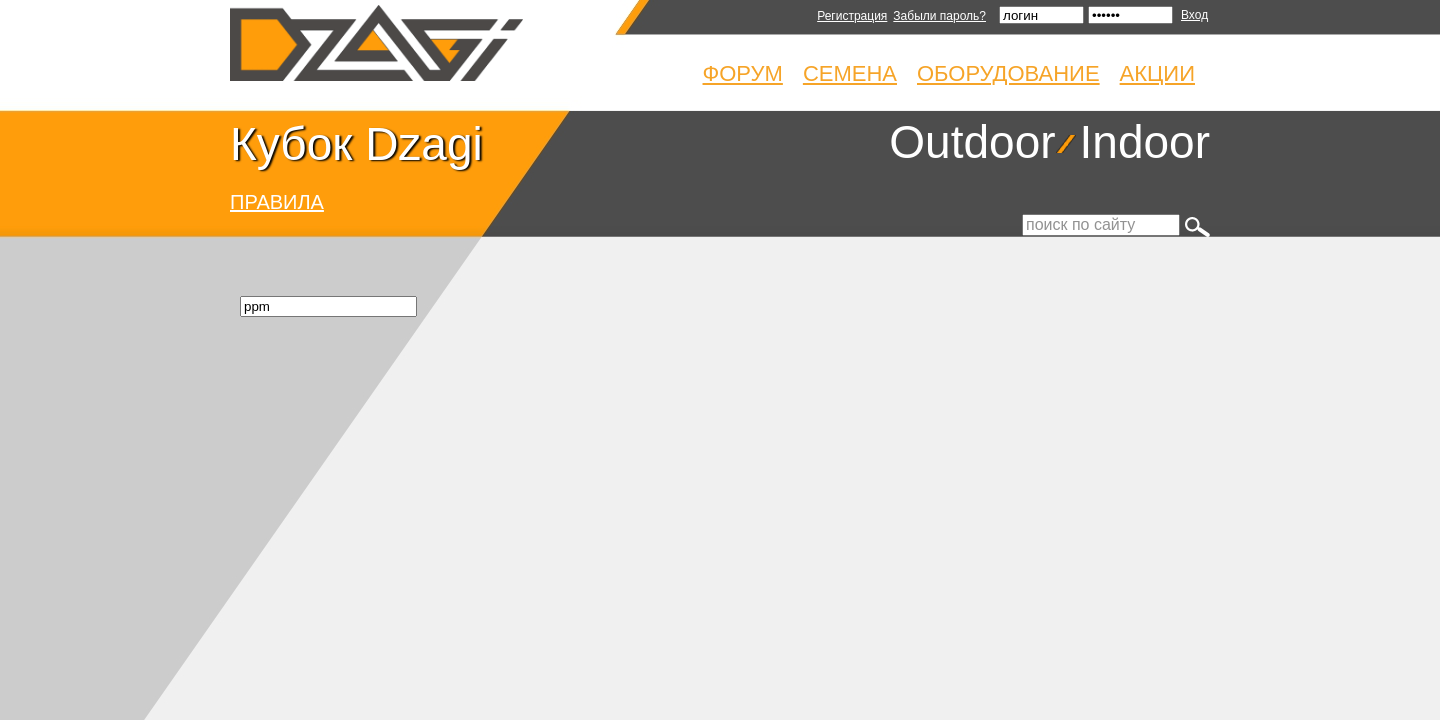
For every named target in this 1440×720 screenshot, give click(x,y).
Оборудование (1008, 73)
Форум (743, 73)
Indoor (1145, 142)
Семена (850, 73)
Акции (1157, 73)
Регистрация (852, 16)
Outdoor (972, 142)
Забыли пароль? (939, 16)
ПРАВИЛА (277, 202)
